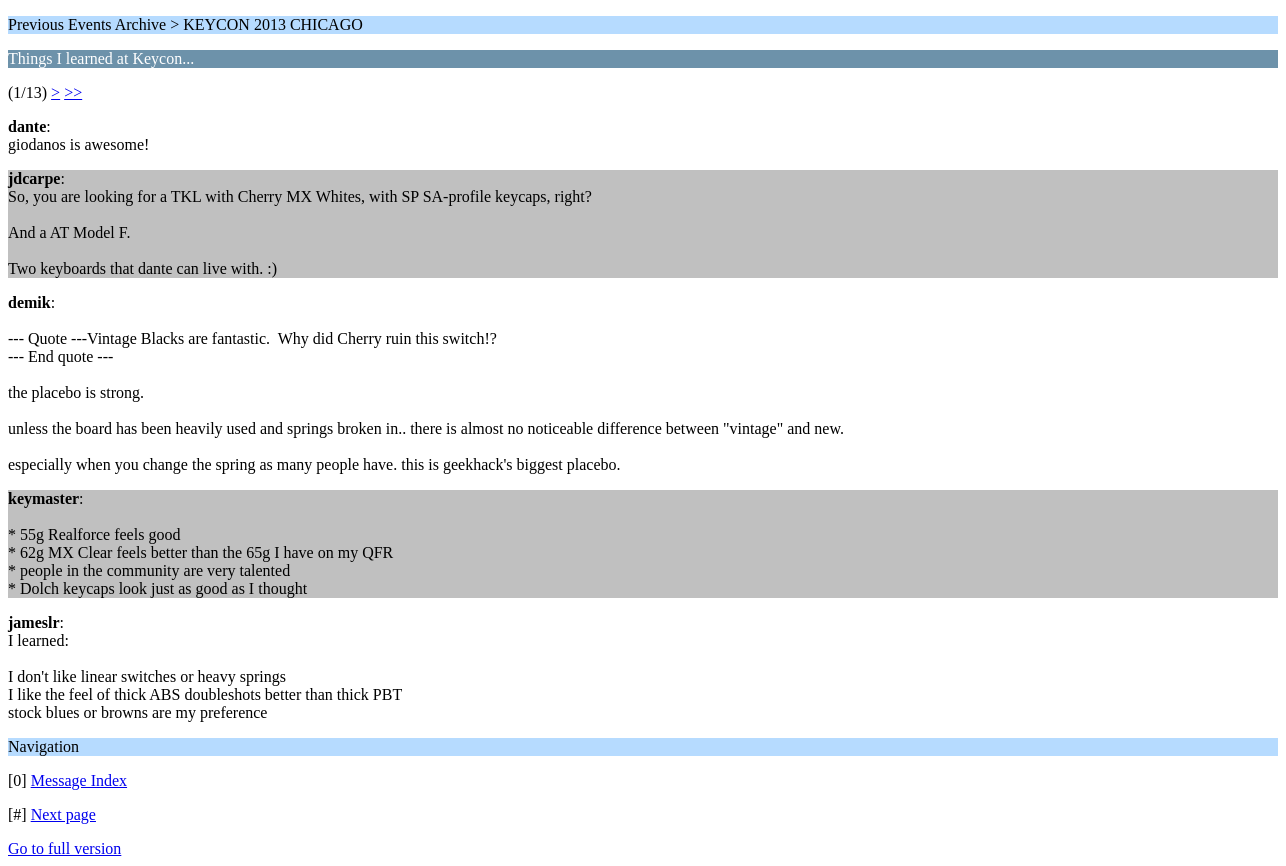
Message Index (79, 780)
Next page (63, 814)
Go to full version (64, 848)
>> (73, 92)
